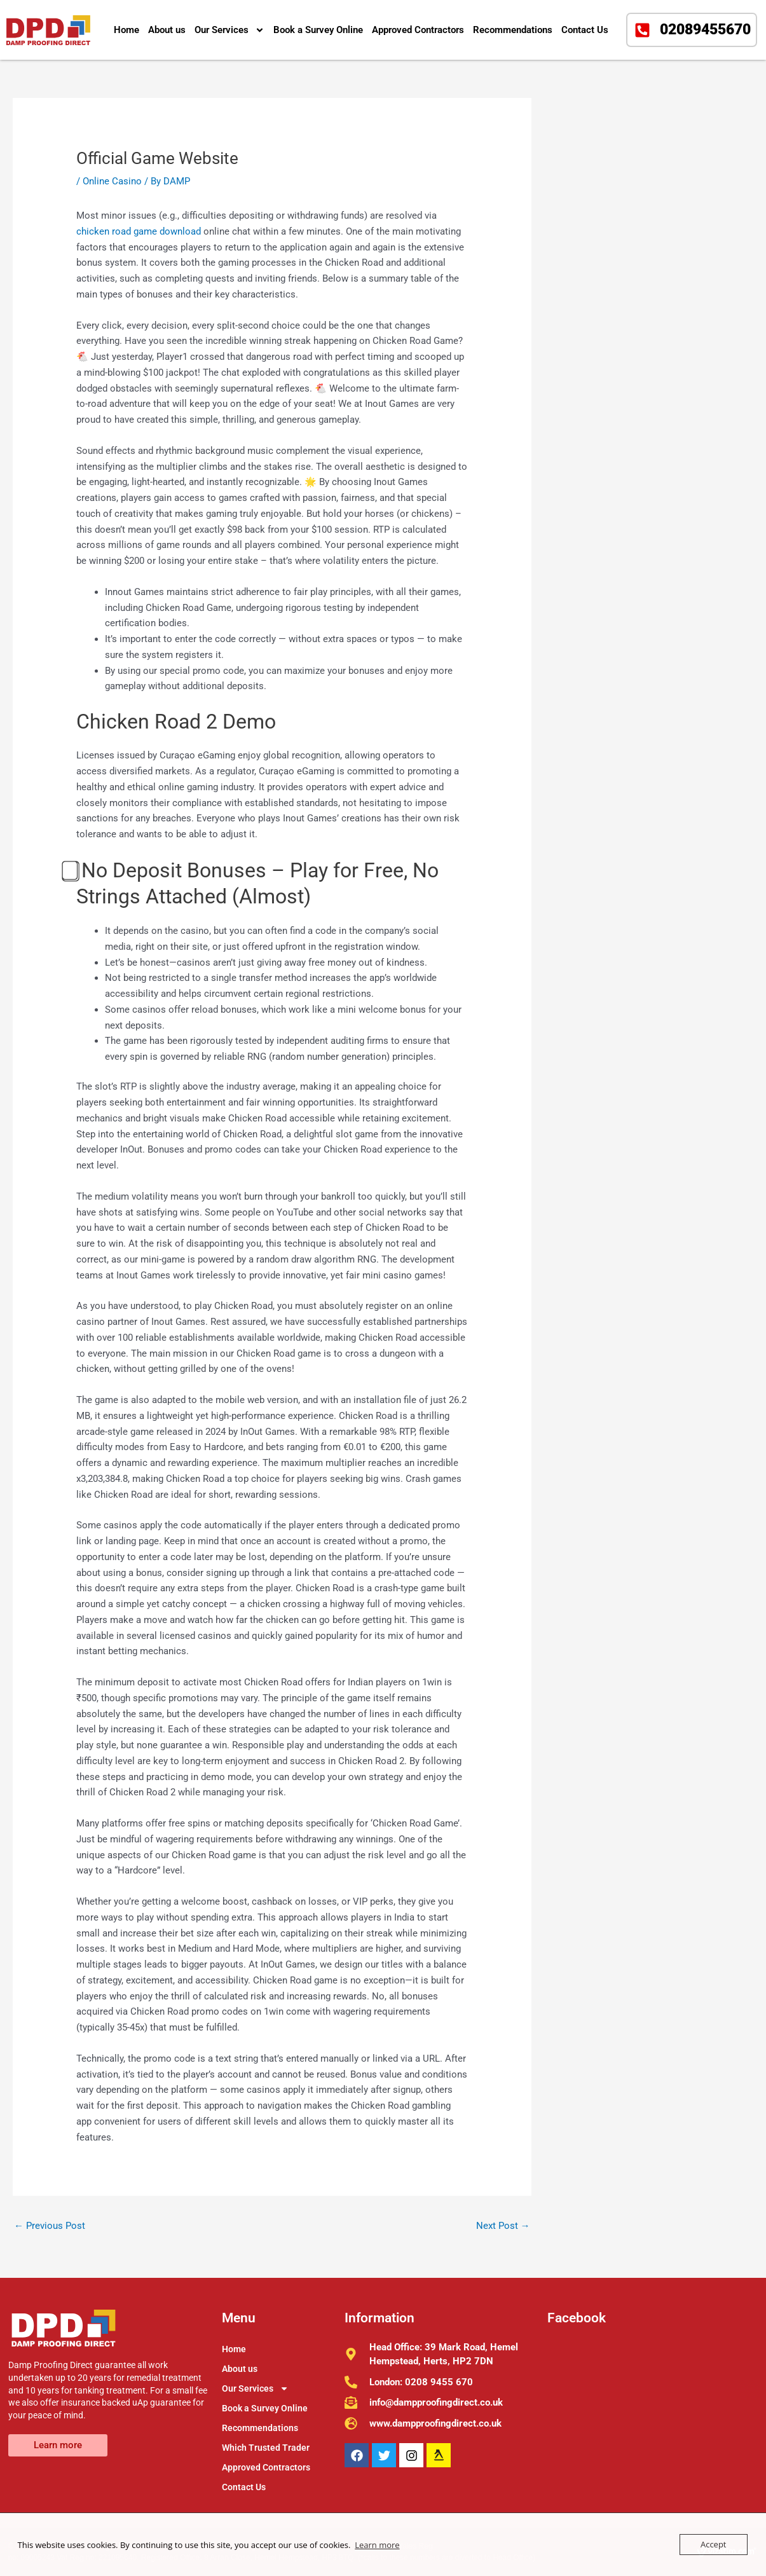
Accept (714, 2544)
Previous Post (49, 2225)
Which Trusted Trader (266, 2447)
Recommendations (512, 30)
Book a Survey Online (318, 30)
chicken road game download (138, 231)
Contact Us (584, 30)
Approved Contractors (418, 30)
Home (126, 30)
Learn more (377, 2545)
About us (167, 30)
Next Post (503, 2225)
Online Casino (112, 181)
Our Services (229, 30)
